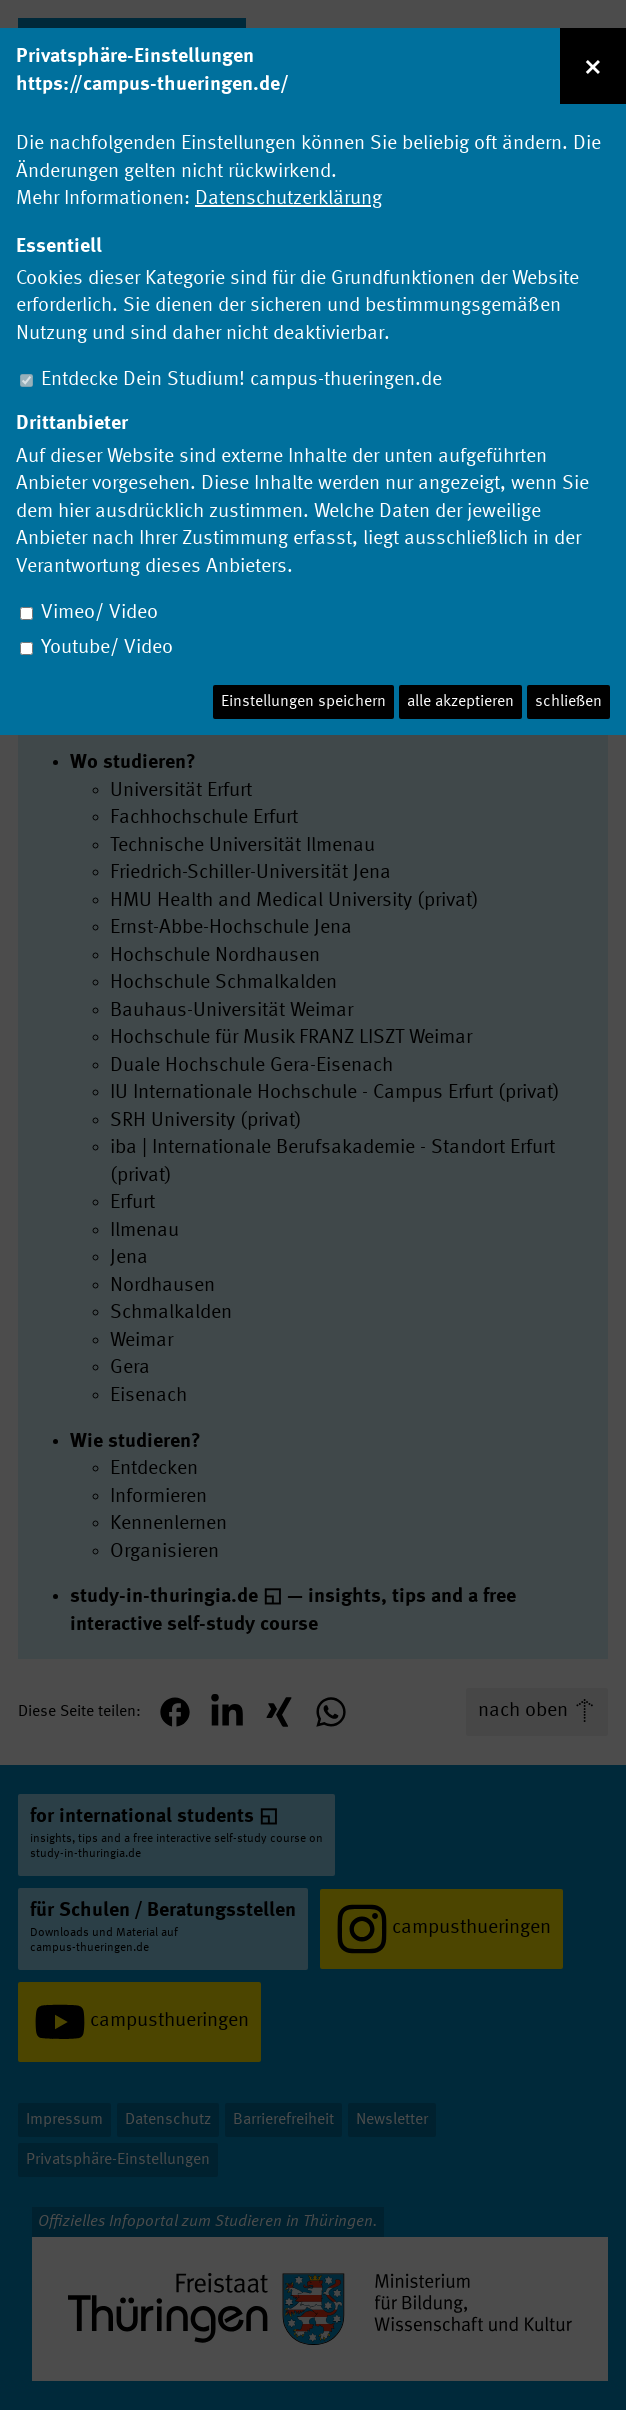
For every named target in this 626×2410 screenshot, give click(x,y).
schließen (568, 702)
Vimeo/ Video (99, 613)
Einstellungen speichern (303, 702)
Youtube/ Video (107, 648)
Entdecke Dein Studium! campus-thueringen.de (241, 380)
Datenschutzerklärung (288, 199)
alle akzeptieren (460, 702)
